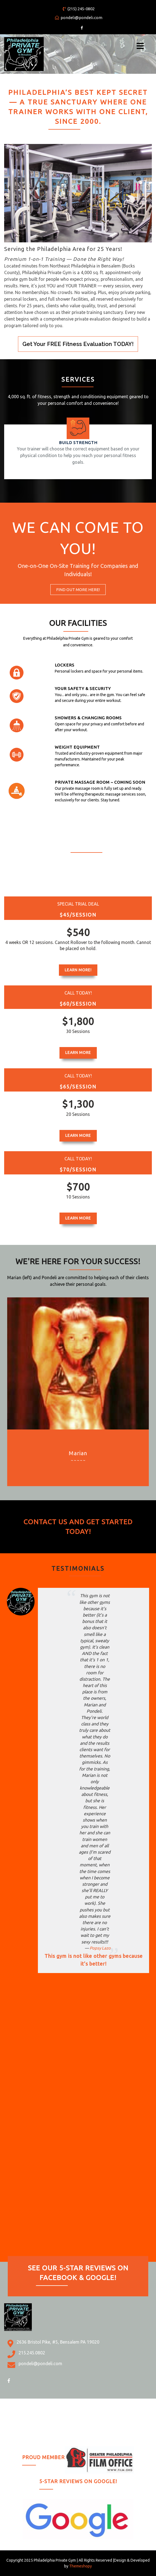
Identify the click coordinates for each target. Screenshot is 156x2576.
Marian (78, 1453)
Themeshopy (80, 2566)
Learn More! (78, 970)
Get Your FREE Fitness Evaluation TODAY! (78, 344)
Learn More (78, 1052)
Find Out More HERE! (78, 589)
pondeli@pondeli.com (78, 17)
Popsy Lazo (100, 1948)
